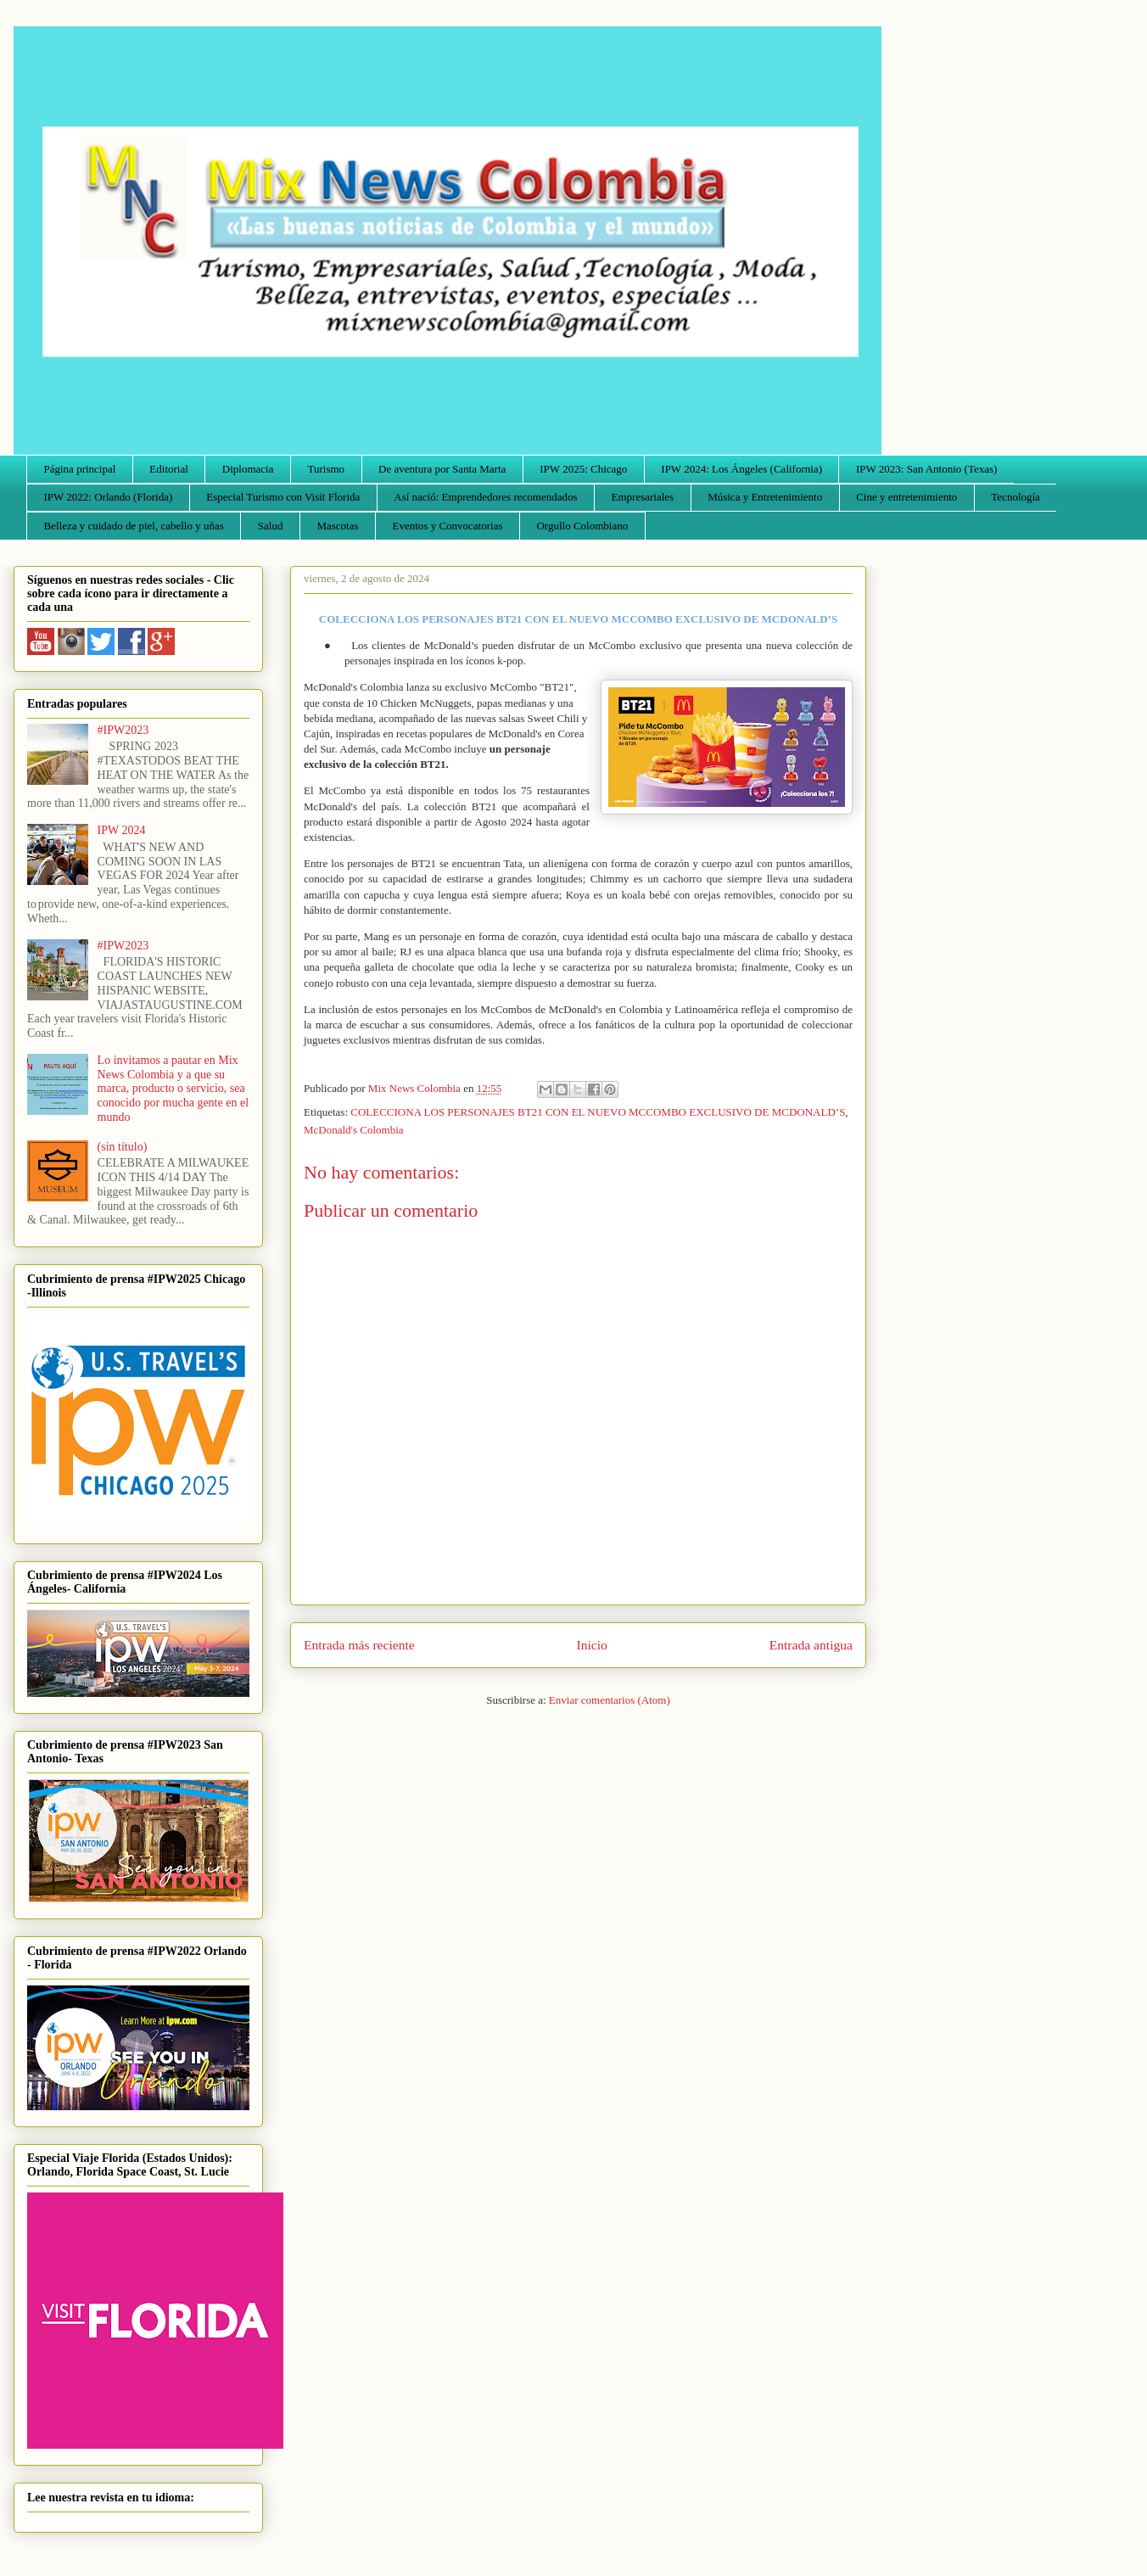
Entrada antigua (811, 1645)
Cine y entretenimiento (906, 496)
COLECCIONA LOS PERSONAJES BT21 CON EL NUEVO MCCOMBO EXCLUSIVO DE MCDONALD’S (597, 1112)
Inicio (592, 1645)
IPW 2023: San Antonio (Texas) (926, 468)
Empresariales (643, 496)
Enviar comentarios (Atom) (609, 1700)
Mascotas (337, 525)
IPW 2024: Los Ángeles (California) (741, 468)
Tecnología (1015, 496)
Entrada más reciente (359, 1645)
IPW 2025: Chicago (583, 468)
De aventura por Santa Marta (442, 468)
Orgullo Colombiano (582, 525)
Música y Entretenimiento (765, 496)
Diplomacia (248, 468)
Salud (270, 525)
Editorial (168, 468)
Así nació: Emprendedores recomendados (485, 496)
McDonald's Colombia (354, 1129)
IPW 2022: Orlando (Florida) (108, 496)
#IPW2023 (123, 730)
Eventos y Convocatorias (448, 525)
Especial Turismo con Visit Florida (283, 496)
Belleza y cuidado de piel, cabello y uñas (134, 525)
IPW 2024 (122, 830)
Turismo (326, 468)
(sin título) (123, 1146)
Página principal (80, 468)
